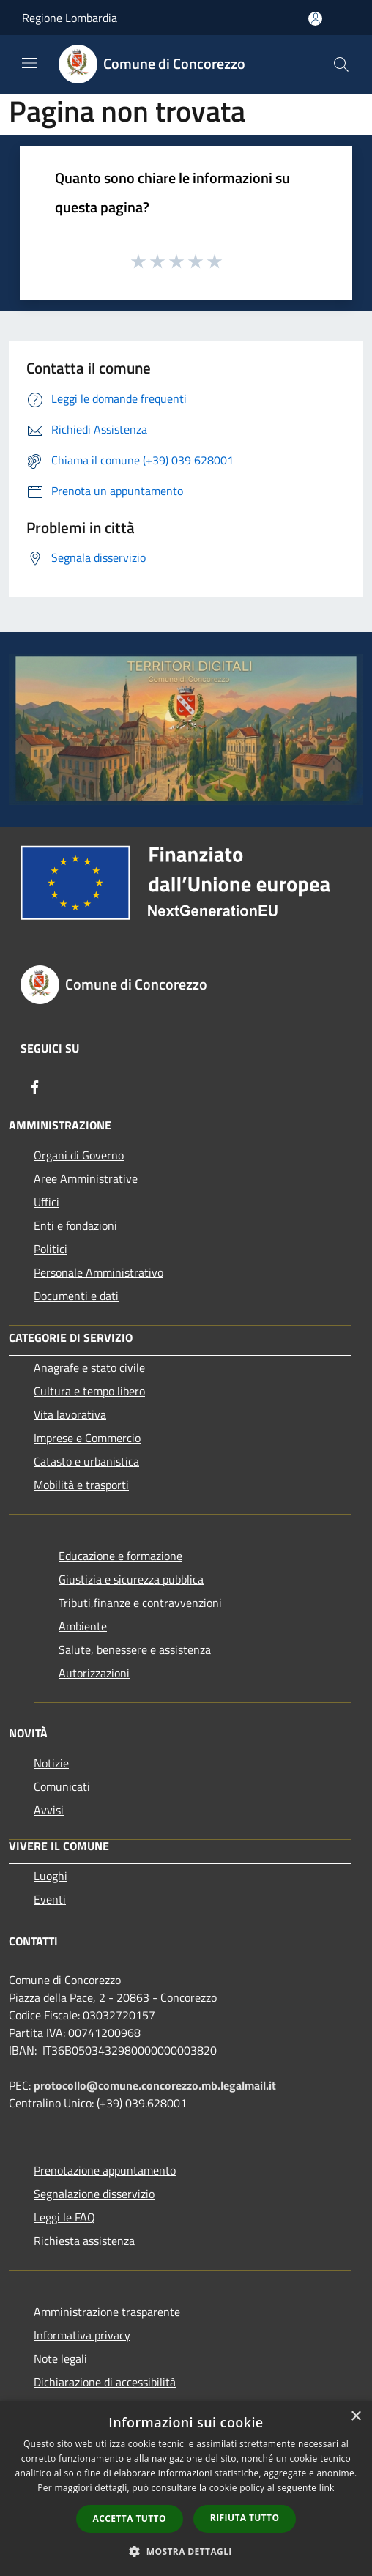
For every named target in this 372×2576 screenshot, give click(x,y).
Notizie (51, 1763)
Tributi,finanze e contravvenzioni (140, 1602)
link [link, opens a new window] (327, 2488)
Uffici (46, 1202)
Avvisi (49, 1810)
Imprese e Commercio (87, 1438)
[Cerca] (341, 64)
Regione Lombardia (69, 17)
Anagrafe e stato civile (89, 1367)
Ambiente (83, 1626)
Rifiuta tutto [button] (245, 2518)
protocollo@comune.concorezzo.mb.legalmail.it (155, 2085)
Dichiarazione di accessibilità (105, 2382)
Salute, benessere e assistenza (135, 1649)
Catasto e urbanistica (86, 1461)
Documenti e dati (76, 1295)
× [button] (355, 2416)
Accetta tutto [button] (129, 2518)
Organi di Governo (79, 1155)
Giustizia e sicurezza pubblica (131, 1579)
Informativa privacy (82, 2335)
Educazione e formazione (120, 1555)
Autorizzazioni (94, 1673)
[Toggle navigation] (29, 63)
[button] (186, 2551)
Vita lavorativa (70, 1414)
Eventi (50, 1899)
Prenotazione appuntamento (105, 2170)
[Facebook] (35, 1087)
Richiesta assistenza (84, 2240)
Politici (50, 1249)
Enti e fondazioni (75, 1225)
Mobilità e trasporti (81, 1484)
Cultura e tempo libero (89, 1391)
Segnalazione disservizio (94, 2193)
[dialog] (186, 2488)
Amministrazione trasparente (107, 2311)
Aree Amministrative (86, 1178)
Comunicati (62, 1786)
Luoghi (50, 1876)
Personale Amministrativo (98, 1272)
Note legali (60, 2358)
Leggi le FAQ (64, 2217)
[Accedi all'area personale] (315, 18)
